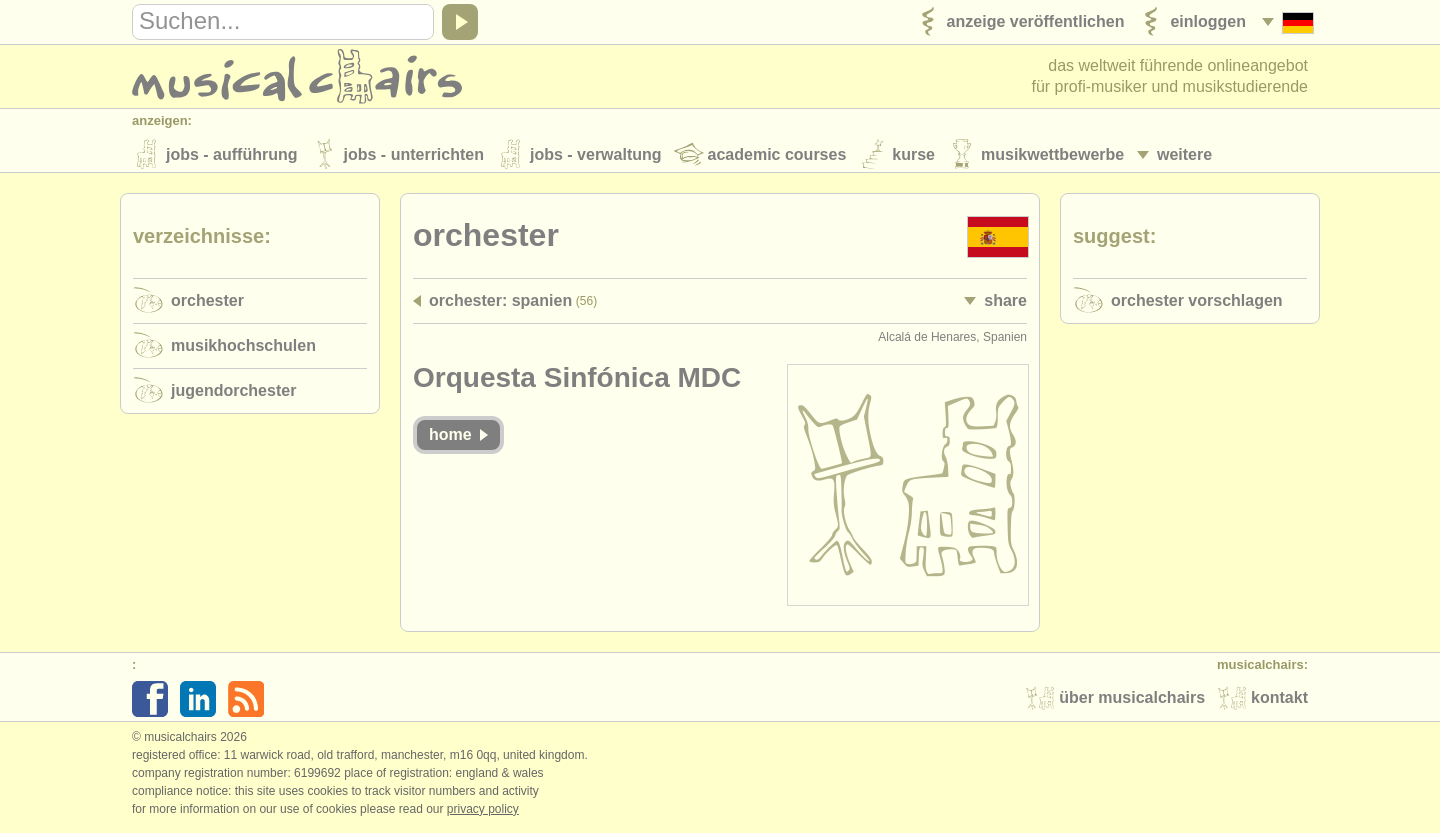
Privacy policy (483, 812)
